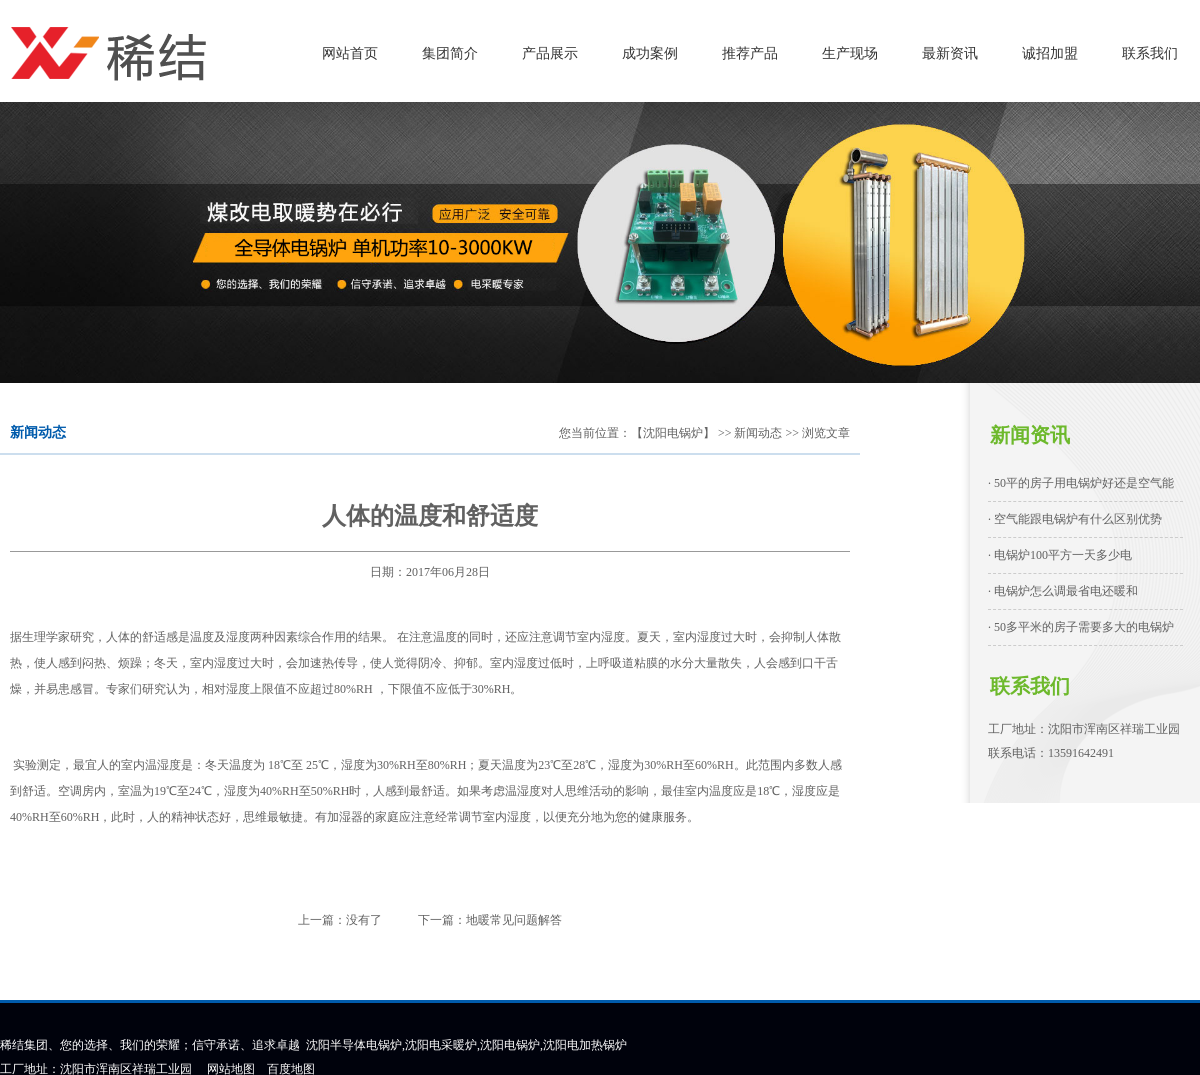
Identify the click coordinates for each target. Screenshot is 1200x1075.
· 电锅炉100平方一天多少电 (1060, 555)
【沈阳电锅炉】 (673, 433)
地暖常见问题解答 (514, 920)
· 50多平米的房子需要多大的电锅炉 (1081, 627)
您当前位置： (595, 433)
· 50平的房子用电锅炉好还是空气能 (1081, 483)
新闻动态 (758, 433)
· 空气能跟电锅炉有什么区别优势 (1075, 519)
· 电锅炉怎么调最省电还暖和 (1063, 591)
